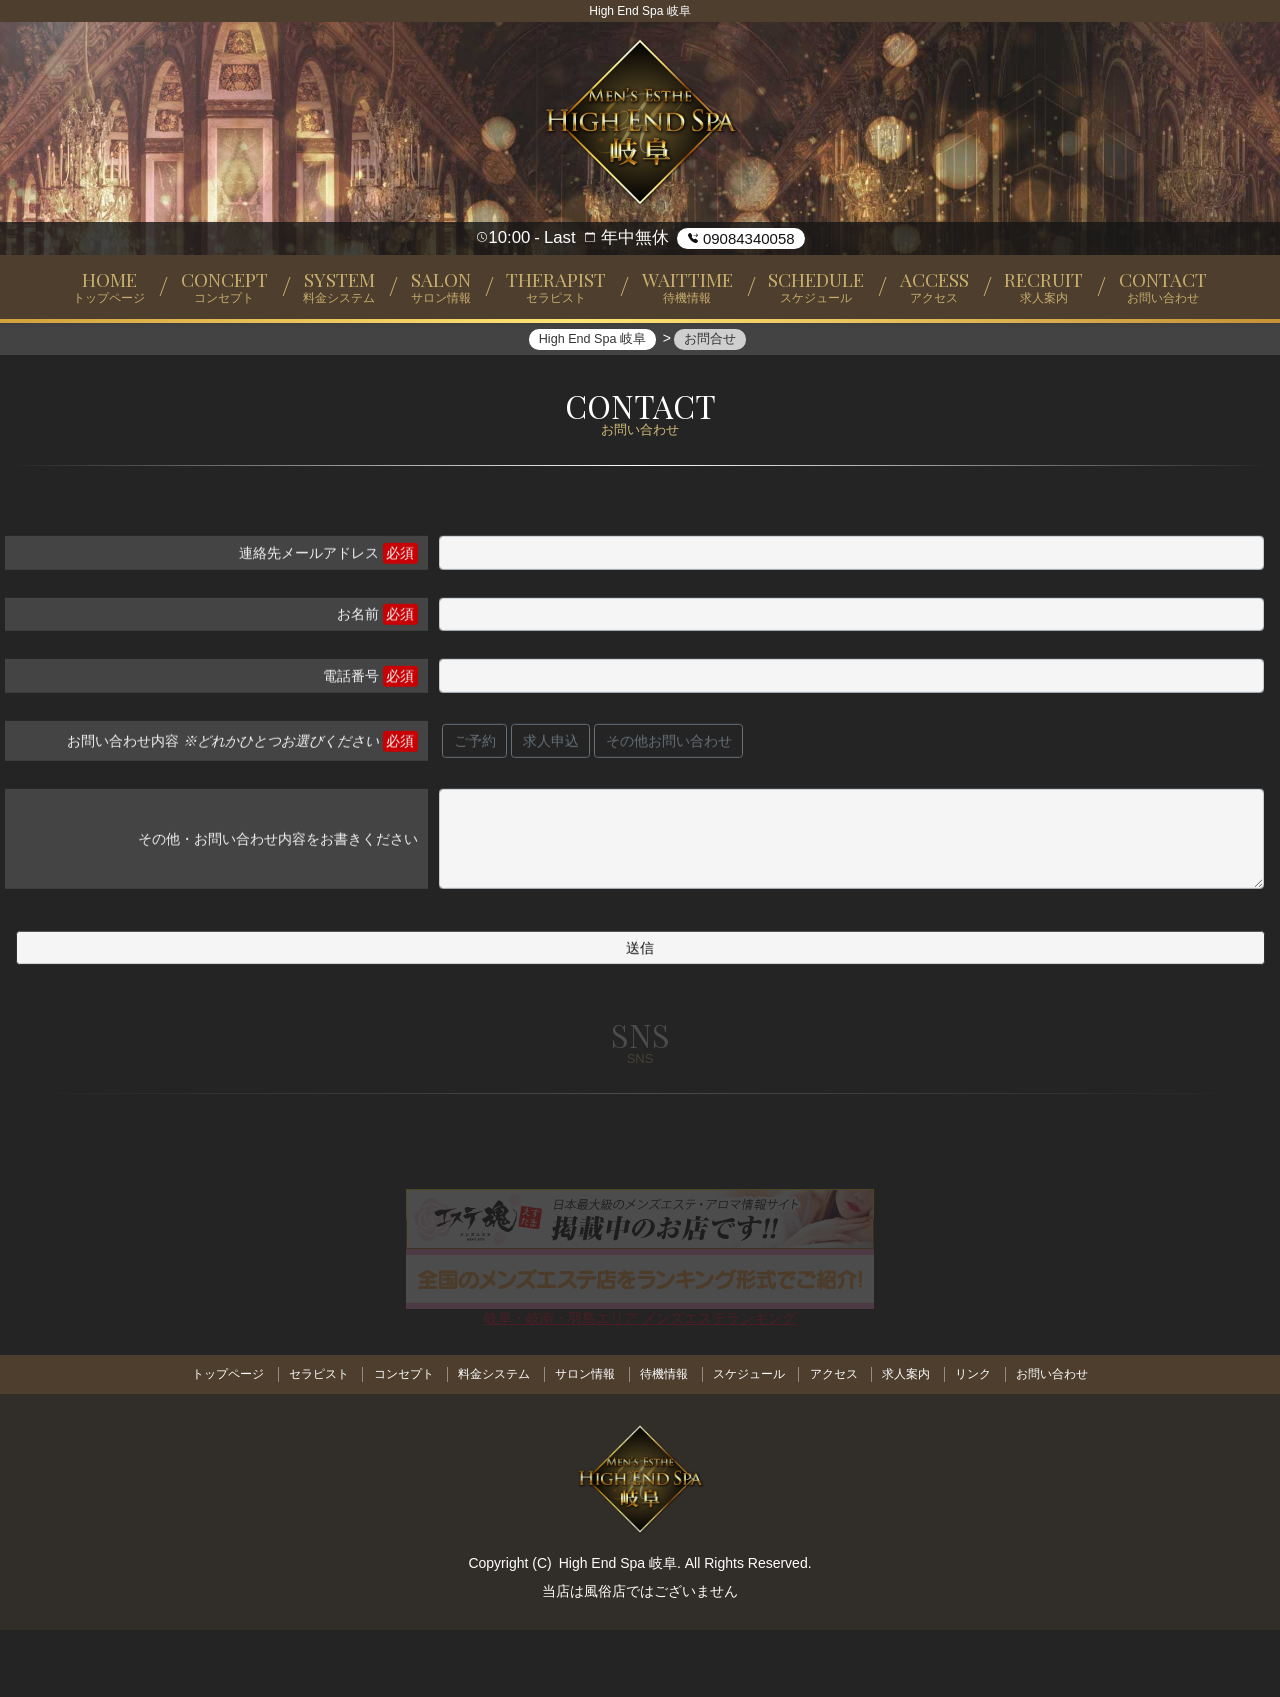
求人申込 (551, 813)
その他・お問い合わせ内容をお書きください (278, 911)
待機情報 (664, 1442)
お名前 (358, 687)
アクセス (839, 1442)
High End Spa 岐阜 (618, 1630)
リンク (983, 1442)
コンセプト (396, 1442)
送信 (640, 1020)
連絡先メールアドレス (309, 625)
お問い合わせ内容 (223, 813)
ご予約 (475, 813)
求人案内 (914, 1442)
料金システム (489, 1442)
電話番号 (351, 748)
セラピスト (309, 1442)
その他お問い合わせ (669, 813)
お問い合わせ (1065, 1442)
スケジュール (751, 1442)
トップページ (215, 1442)
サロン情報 (583, 1442)
